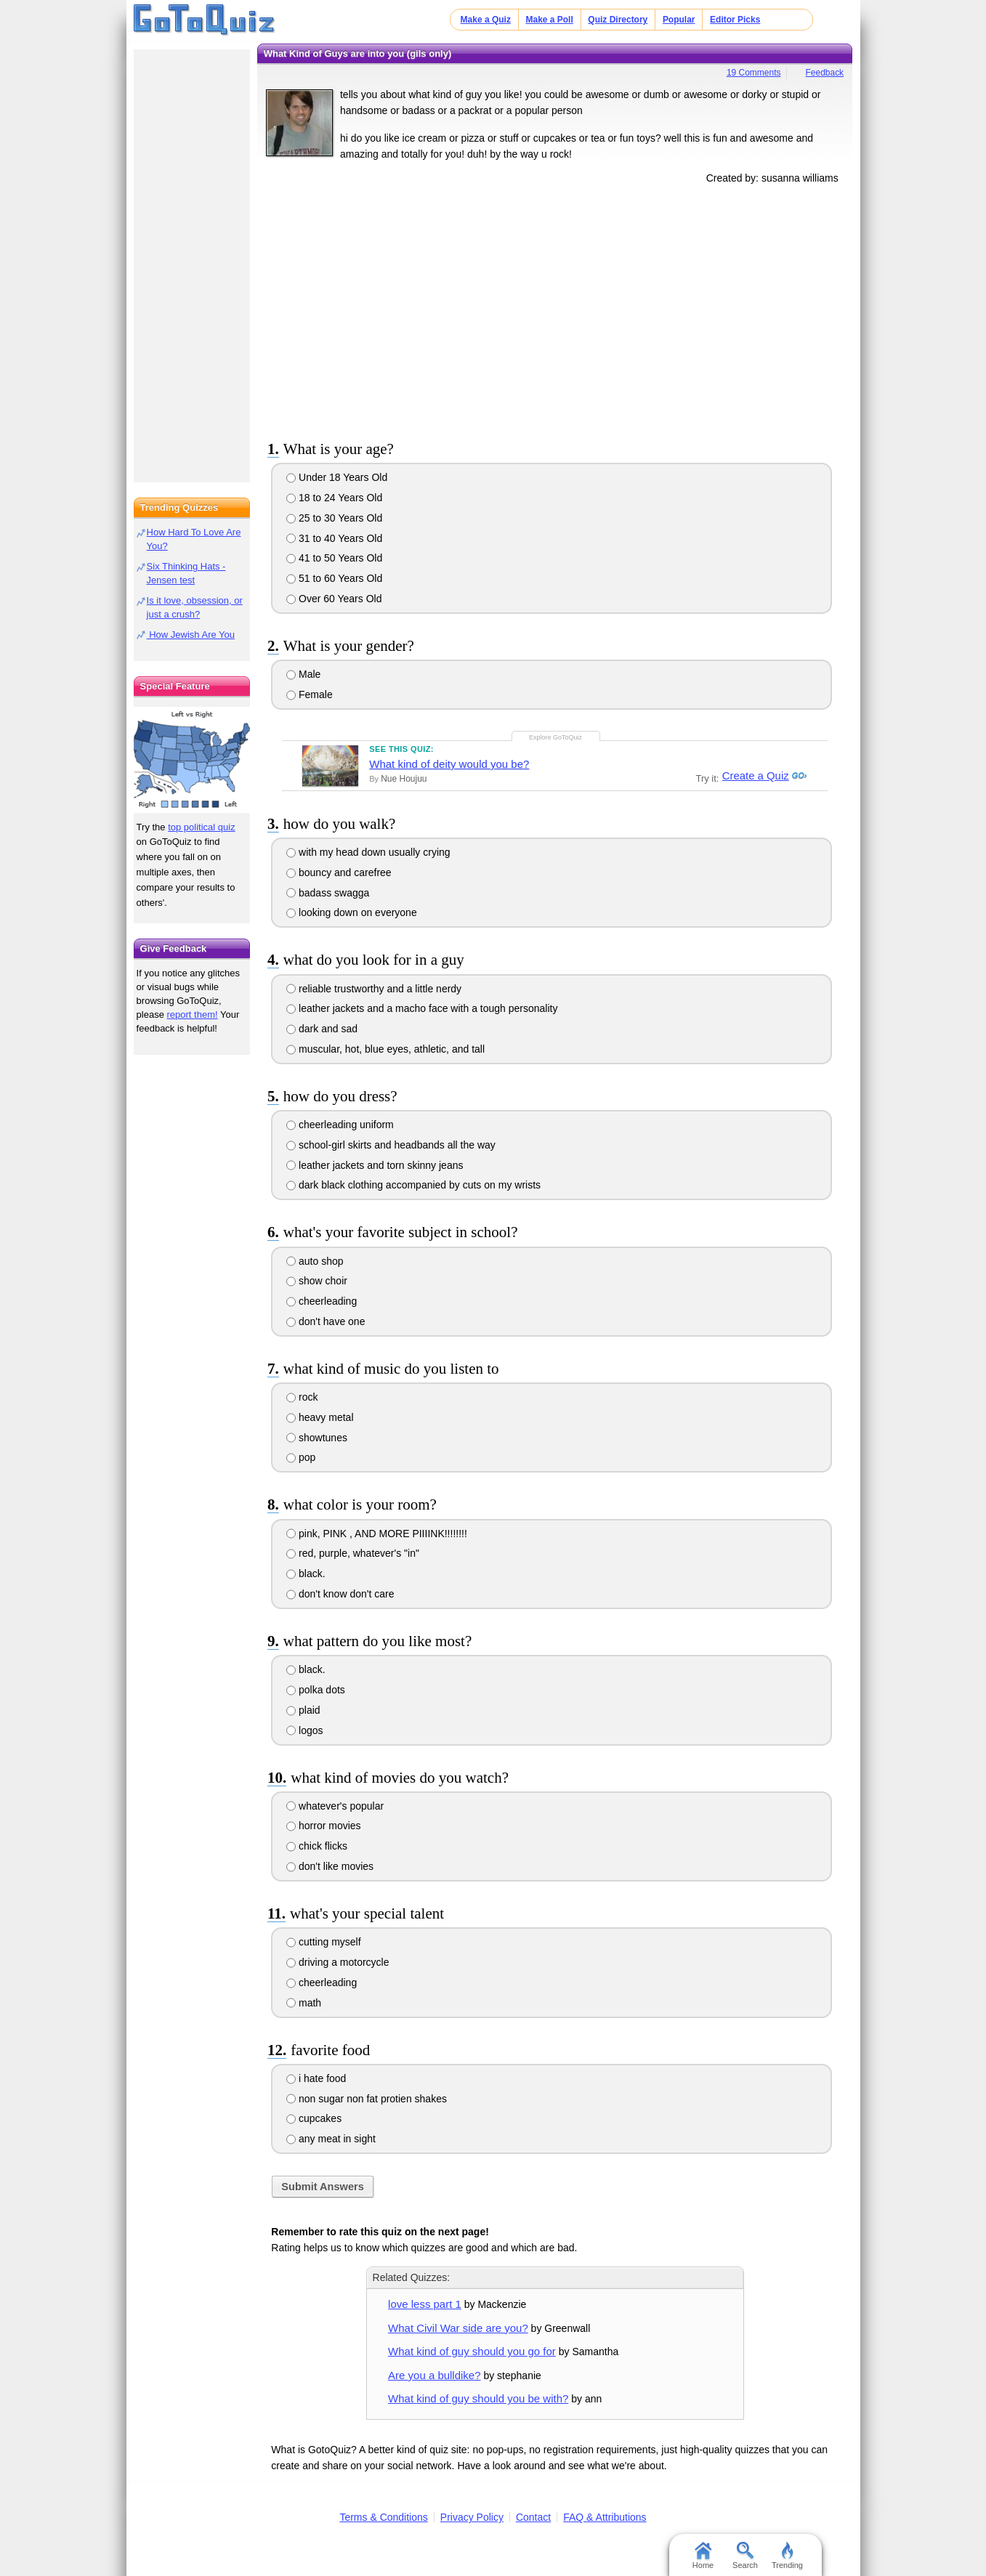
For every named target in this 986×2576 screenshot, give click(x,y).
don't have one (325, 1321)
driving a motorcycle (337, 1962)
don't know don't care (340, 1594)
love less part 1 (424, 2304)
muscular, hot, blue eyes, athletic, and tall (385, 1049)
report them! (192, 1014)
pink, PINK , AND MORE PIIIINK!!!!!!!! (376, 1533)
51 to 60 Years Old (334, 578)
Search (745, 2555)
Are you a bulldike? (434, 2375)
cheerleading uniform (340, 1124)
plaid (303, 1710)
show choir (316, 1281)
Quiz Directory (617, 20)
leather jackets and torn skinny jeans (374, 1165)
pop (300, 1457)
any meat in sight (331, 2138)
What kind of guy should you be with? (478, 2398)
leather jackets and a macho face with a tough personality (421, 1008)
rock (302, 1397)
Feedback (824, 73)
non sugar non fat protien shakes (366, 2099)
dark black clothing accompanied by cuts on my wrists (413, 1185)
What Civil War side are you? (458, 2328)
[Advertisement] (555, 309)
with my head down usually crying (368, 852)
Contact (533, 2517)
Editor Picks (735, 20)
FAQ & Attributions (604, 2517)
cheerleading (321, 1301)
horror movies (323, 1825)
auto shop (314, 1261)
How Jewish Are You (191, 634)
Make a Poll (549, 20)
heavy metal (319, 1417)
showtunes (316, 1437)
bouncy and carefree (339, 872)
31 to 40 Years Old (334, 538)
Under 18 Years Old (336, 477)
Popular (679, 20)
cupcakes (314, 2118)
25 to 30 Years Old (334, 518)
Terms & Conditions (383, 2517)
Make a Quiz (486, 20)
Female (309, 694)
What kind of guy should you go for (472, 2351)
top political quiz (201, 827)
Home (703, 2555)
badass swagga (327, 893)
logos (304, 1730)
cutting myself (323, 1942)
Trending (787, 2555)
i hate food (316, 2078)
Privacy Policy (472, 2517)
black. (305, 1573)
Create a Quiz (753, 776)
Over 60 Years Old (333, 598)
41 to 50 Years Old (334, 558)
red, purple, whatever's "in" (352, 1553)
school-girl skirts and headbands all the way (391, 1145)
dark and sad (321, 1028)
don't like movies (329, 1866)
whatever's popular (335, 1806)
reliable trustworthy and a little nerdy (373, 989)
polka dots (315, 1690)
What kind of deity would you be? (449, 764)
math (303, 2003)
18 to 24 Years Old (334, 497)
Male (303, 674)
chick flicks (316, 1846)
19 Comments (754, 73)
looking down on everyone (351, 912)
